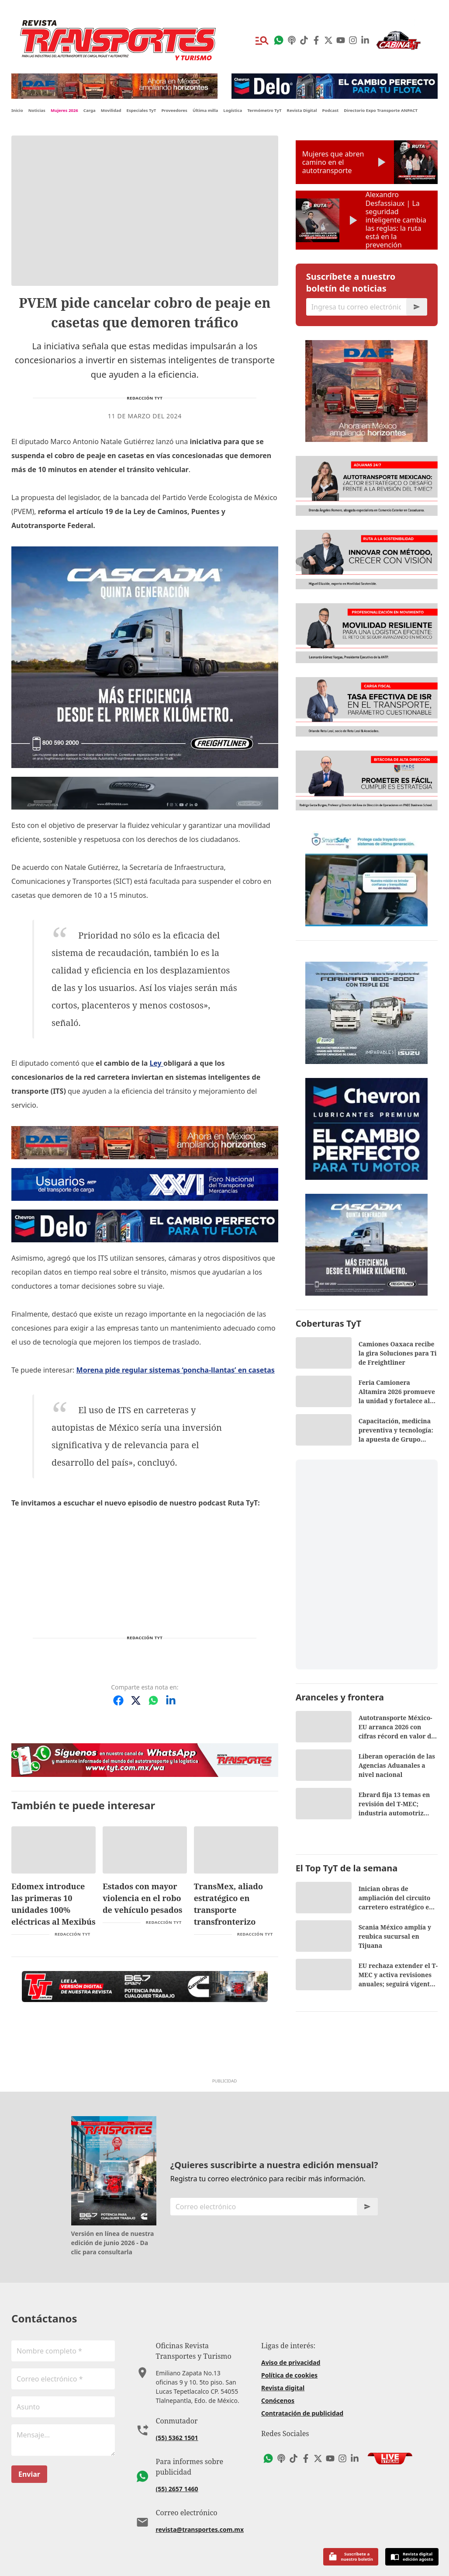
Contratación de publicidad (302, 2413)
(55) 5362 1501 (177, 2437)
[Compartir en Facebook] (118, 1700)
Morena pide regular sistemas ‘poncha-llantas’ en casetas (175, 1370)
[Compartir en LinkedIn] (171, 1700)
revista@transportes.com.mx (200, 2529)
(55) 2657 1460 (177, 2489)
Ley (156, 1063)
